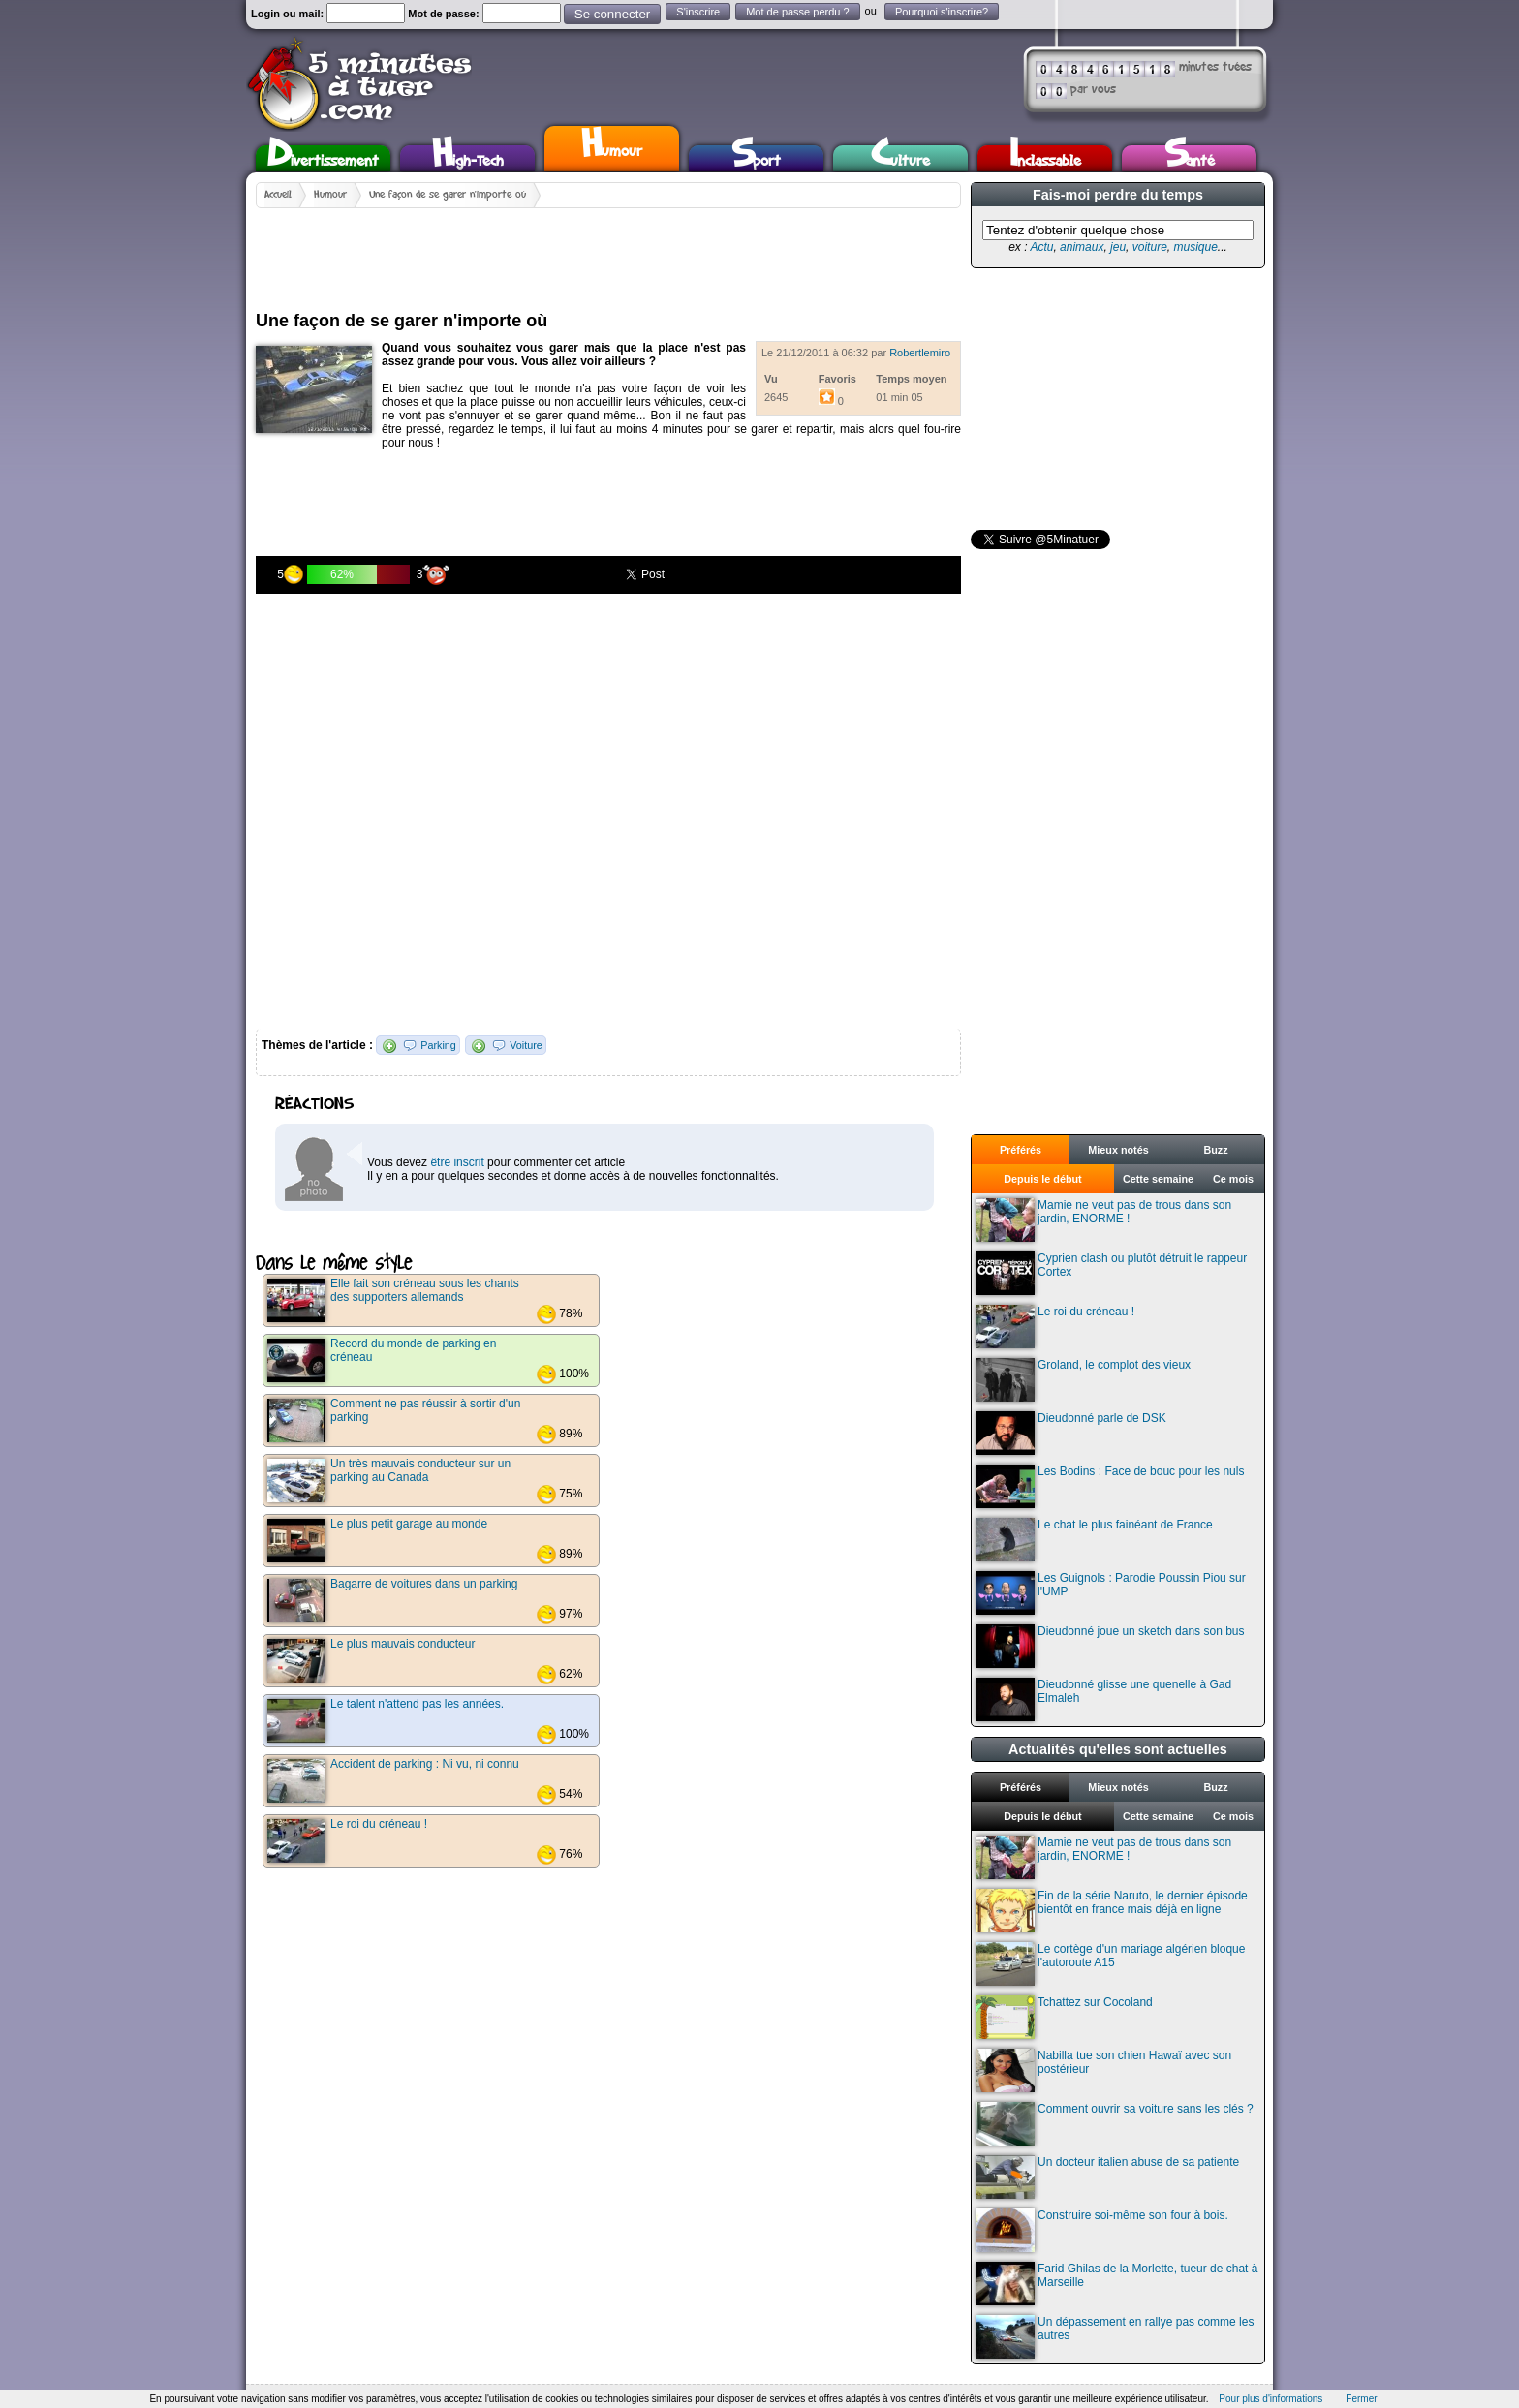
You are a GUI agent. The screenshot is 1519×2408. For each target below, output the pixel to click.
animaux (1081, 247)
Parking (438, 1045)
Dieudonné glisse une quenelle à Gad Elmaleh (1103, 1699)
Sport (756, 158)
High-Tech (468, 158)
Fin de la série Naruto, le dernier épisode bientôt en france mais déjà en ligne (1112, 1910)
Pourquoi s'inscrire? (941, 11)
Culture (900, 158)
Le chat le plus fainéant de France (1094, 1539)
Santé (1189, 158)
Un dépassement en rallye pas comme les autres (1115, 2337)
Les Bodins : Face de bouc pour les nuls (1110, 1486)
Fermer (1361, 2398)
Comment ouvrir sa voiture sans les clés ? (1115, 2124)
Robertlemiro (919, 352)
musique (1195, 247)
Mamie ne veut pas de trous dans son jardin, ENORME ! (1103, 1220)
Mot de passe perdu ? (797, 11)
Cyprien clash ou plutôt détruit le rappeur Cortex (1111, 1273)
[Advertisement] (608, 251)
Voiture (526, 1045)
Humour (611, 146)
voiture (1149, 247)
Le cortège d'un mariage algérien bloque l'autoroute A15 (1110, 1964)
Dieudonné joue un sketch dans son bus (1110, 1646)
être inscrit (456, 1162)
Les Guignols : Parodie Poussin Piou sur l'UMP (1111, 1593)
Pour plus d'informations (1270, 2398)
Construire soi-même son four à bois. (1102, 2230)
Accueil (278, 195)
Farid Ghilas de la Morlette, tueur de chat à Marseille (1116, 2283)
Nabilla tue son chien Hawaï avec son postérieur (1103, 2070)
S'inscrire (698, 11)
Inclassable (1045, 158)
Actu (1041, 247)
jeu (1118, 247)
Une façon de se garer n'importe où (447, 195)
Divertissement (323, 158)
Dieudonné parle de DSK (1071, 1433)
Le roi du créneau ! (1055, 1326)
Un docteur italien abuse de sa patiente (1107, 2177)
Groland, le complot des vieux (1083, 1380)
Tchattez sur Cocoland (1064, 2017)
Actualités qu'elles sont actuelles (1117, 1749)
